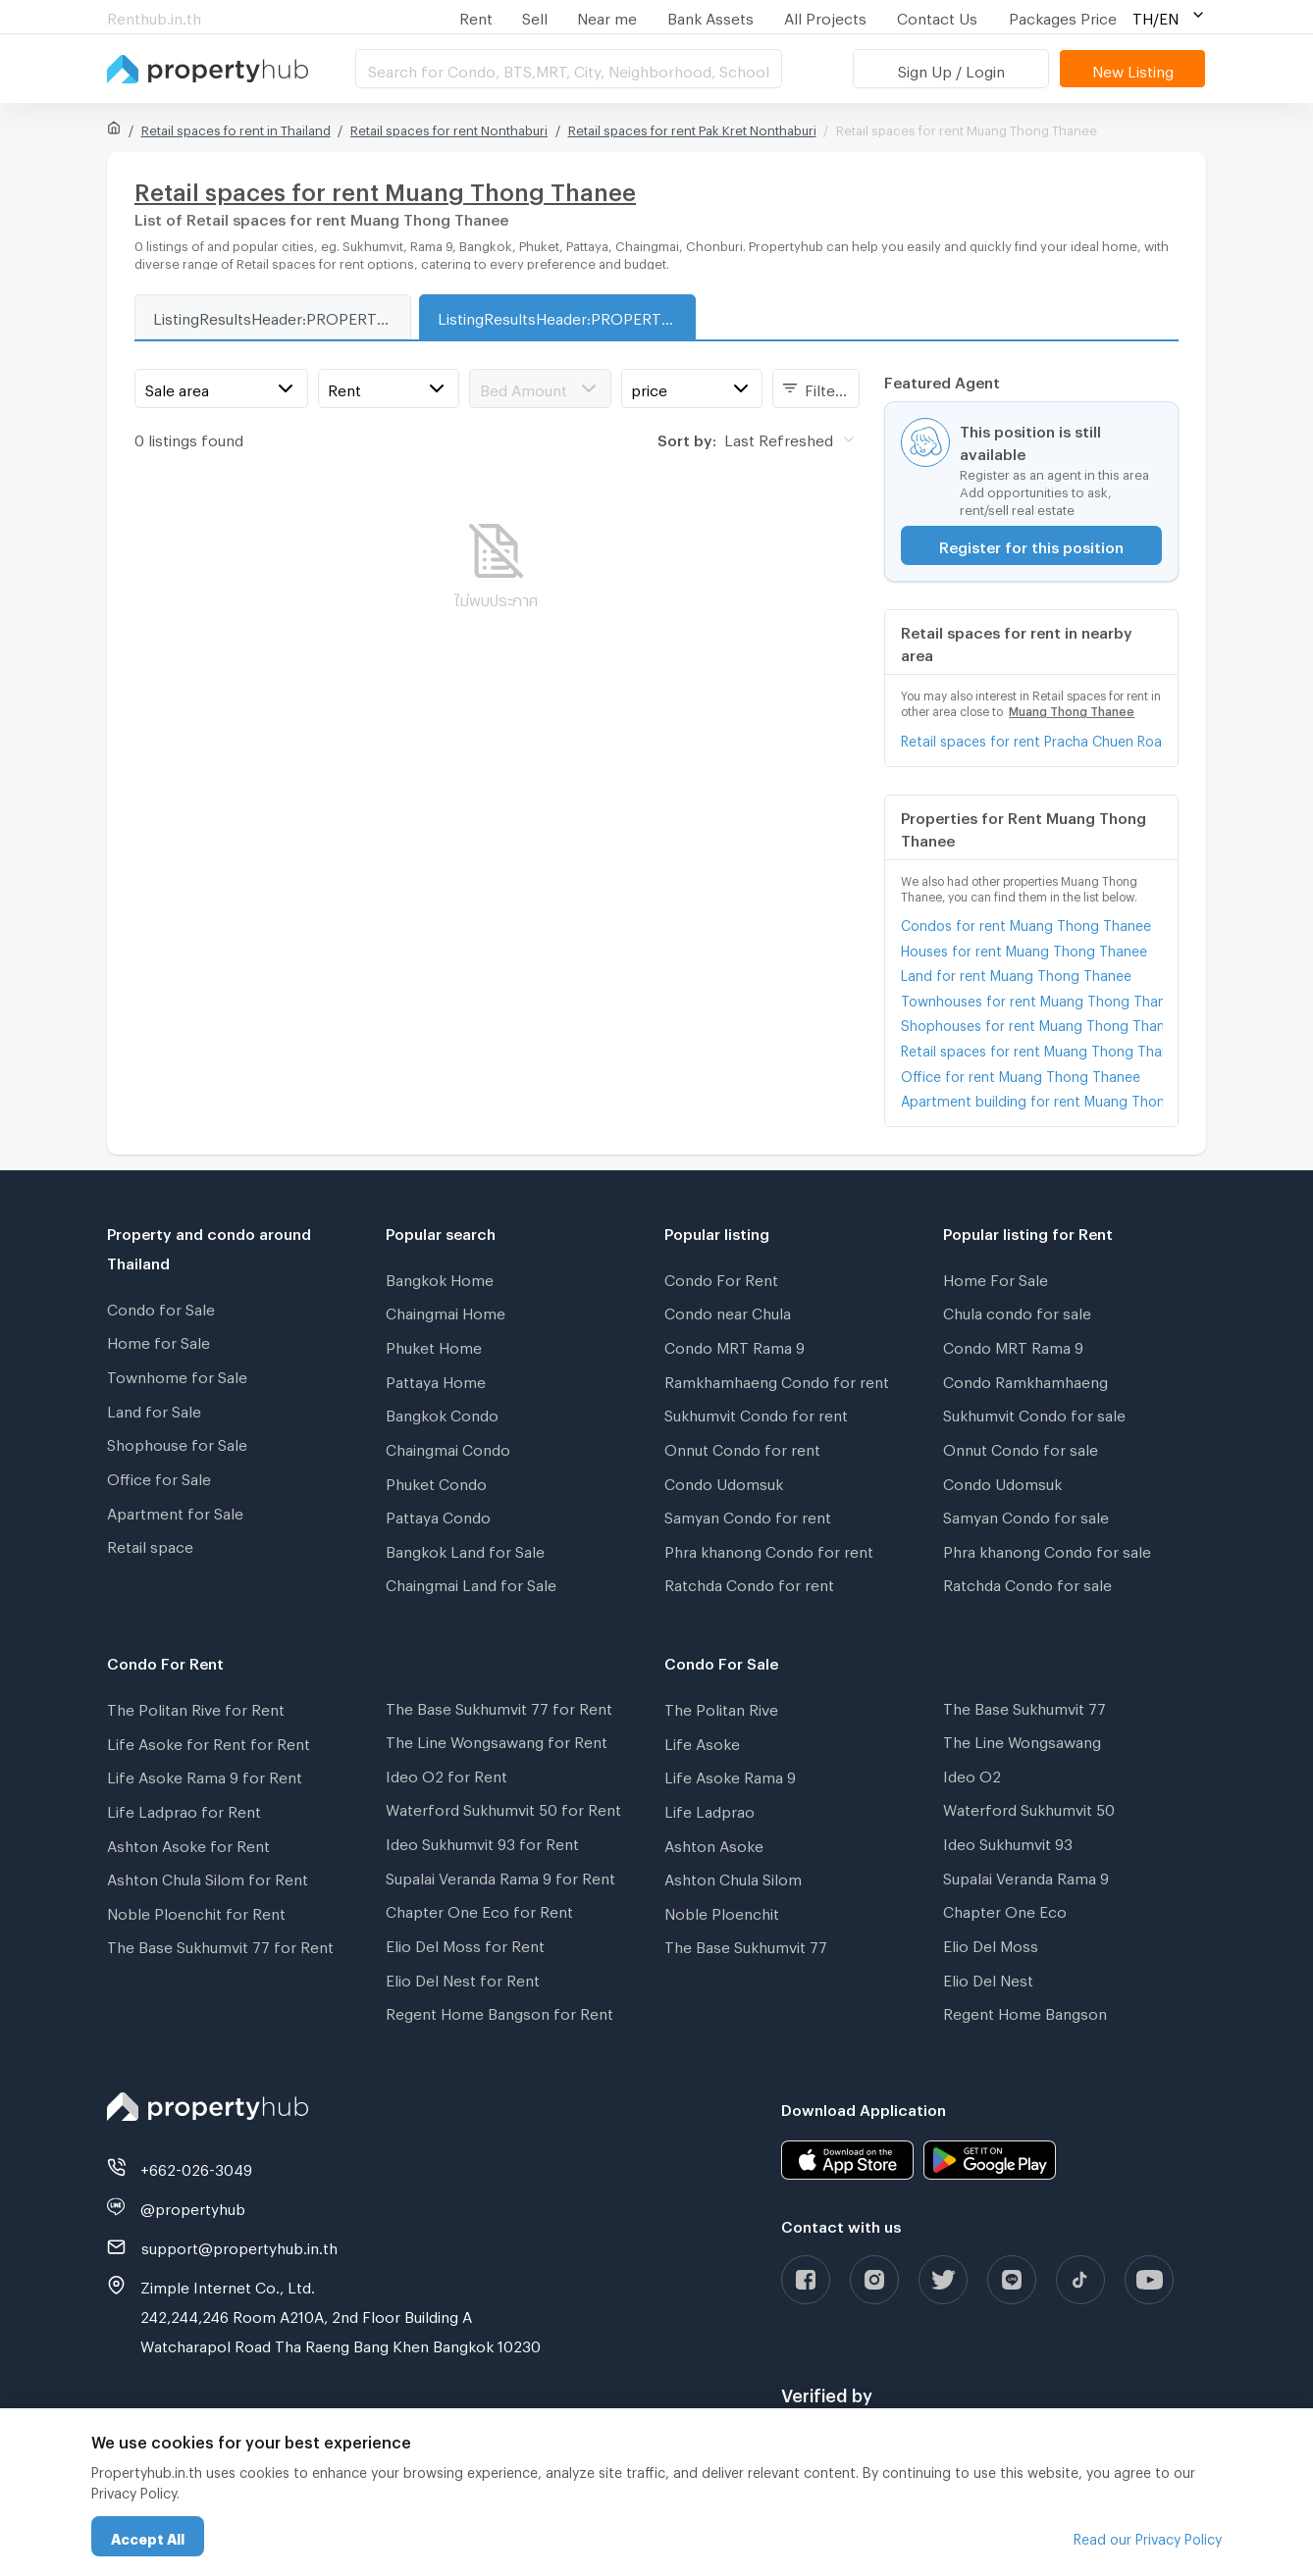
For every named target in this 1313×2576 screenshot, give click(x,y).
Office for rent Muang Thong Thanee (1020, 1073)
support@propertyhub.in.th (239, 2245)
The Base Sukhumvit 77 (745, 1944)
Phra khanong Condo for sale (1047, 1549)
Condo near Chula (727, 1310)
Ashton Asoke (713, 1843)
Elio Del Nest (988, 1978)
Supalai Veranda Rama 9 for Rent (500, 1875)
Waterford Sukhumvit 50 (1029, 1807)
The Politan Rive (721, 1707)
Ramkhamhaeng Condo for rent (776, 1379)
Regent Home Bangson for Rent (499, 2011)
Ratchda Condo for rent (749, 1582)
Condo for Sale (161, 1307)
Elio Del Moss (990, 1943)
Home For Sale (995, 1277)
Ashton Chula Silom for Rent (207, 1876)
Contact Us (937, 16)
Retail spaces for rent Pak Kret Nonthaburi (692, 127)
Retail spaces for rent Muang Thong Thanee (1032, 1048)
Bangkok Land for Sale (465, 1549)
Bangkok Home (440, 1277)
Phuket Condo (436, 1481)
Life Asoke (702, 1741)
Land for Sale (154, 1409)
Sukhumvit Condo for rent (756, 1412)
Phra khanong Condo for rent (768, 1549)
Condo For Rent (721, 1277)
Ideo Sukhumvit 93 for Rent (482, 1841)
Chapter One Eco (1005, 1909)
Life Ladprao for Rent (184, 1809)
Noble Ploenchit (721, 1911)
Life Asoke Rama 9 (730, 1774)
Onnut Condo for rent (742, 1447)
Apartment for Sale (175, 1511)
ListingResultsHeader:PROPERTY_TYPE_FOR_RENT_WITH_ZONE (566, 316)
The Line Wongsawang (1022, 1739)
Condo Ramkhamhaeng (1025, 1379)
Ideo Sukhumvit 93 (1008, 1841)
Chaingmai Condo (448, 1447)
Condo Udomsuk (723, 1481)
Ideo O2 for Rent (446, 1773)
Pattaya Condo (438, 1514)
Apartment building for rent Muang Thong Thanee (1032, 1098)
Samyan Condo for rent (747, 1514)
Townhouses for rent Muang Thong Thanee (1032, 998)
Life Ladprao (709, 1809)
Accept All (147, 2536)
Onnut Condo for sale (1020, 1447)
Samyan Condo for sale (1026, 1514)
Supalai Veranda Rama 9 (1026, 1875)
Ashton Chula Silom (733, 1876)
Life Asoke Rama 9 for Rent (204, 1774)
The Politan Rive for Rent (196, 1707)
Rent (476, 16)
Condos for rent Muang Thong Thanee (1026, 922)
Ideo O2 (972, 1773)
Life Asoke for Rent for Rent (208, 1741)
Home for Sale (158, 1340)
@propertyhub (192, 2206)
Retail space (150, 1544)
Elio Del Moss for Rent (465, 1943)
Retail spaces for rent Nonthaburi (449, 127)
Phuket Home (434, 1345)
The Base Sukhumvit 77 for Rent (220, 1944)
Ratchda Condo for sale (1027, 1582)
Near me (607, 16)
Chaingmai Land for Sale (471, 1582)
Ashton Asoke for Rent (188, 1843)
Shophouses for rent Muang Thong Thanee (1032, 1022)
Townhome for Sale (177, 1374)
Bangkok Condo (442, 1412)
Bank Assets (710, 16)
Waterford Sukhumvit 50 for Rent (503, 1807)
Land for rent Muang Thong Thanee (1016, 972)
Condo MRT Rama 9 (734, 1345)
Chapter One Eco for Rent (479, 1909)
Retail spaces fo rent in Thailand (236, 127)
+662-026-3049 (196, 2167)
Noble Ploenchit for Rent (196, 1911)
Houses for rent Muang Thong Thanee (1024, 948)
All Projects (825, 16)
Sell (535, 16)
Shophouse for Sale (177, 1442)
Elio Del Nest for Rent (463, 1978)
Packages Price (1063, 16)
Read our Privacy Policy (1148, 2536)
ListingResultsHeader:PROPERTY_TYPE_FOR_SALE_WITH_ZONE (281, 316)
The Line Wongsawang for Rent (496, 1739)
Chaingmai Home (445, 1310)
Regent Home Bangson (1025, 2011)
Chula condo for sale (1017, 1310)
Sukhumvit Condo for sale (1034, 1412)
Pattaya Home (436, 1379)
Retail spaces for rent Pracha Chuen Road (1032, 738)
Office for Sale (159, 1476)
